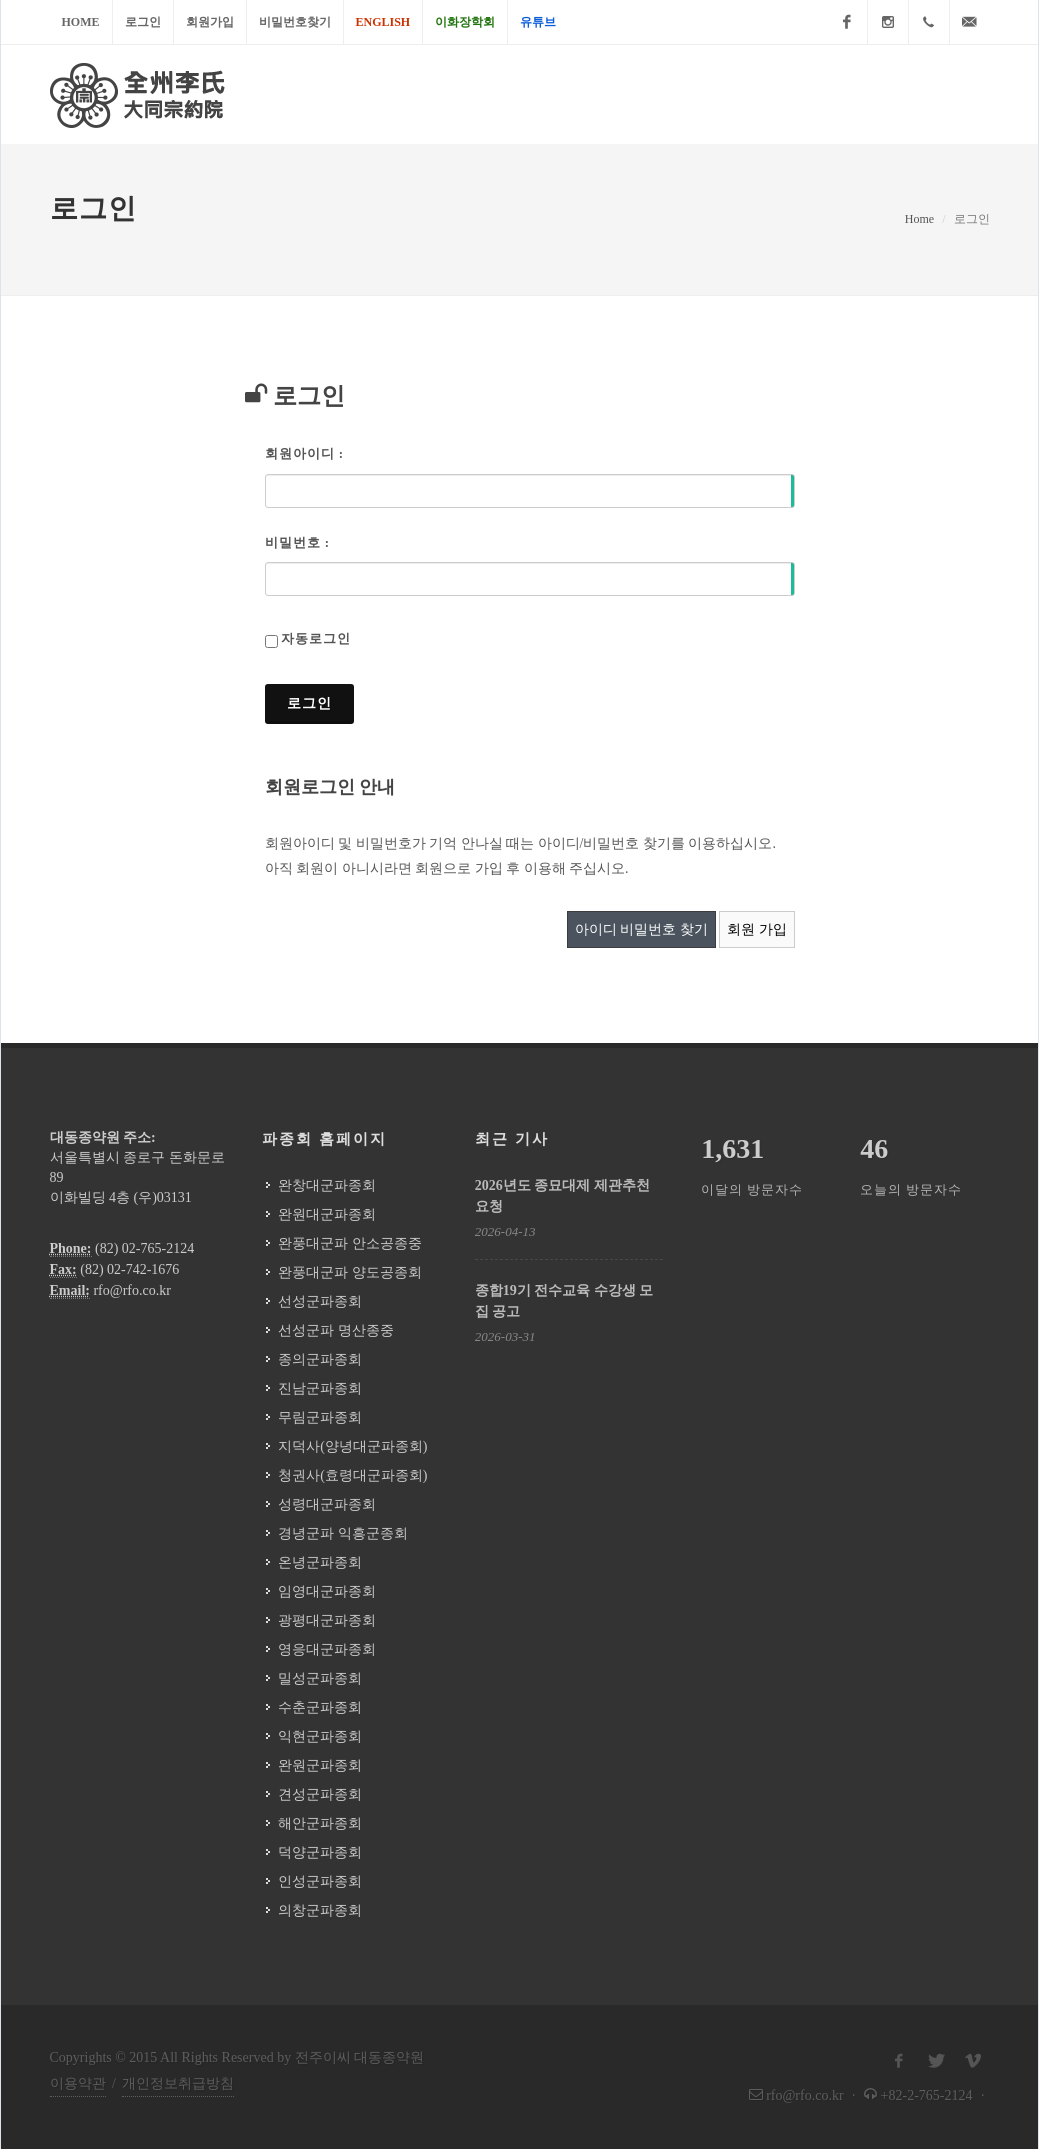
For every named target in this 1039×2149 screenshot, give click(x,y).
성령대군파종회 (327, 1504)
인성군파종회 (320, 1881)
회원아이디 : (305, 453)
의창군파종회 (320, 1910)
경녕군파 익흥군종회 (343, 1533)
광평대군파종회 (327, 1620)
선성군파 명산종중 (336, 1330)
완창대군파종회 (327, 1185)
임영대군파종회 (327, 1591)
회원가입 (210, 22)
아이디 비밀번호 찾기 (641, 929)
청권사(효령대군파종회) (352, 1475)
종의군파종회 (320, 1359)
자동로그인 (316, 638)
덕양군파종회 (320, 1852)
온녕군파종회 (320, 1562)
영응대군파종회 (327, 1649)
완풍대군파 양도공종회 (350, 1272)
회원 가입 (757, 929)
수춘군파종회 (320, 1707)
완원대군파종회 (327, 1214)
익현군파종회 (320, 1736)
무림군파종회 (320, 1417)
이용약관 (78, 2083)
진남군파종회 (320, 1388)
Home (81, 22)
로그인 (143, 22)
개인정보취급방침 (178, 2083)
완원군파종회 (320, 1765)
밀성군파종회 (320, 1678)
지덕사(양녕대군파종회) (352, 1446)
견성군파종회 (320, 1794)
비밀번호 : (298, 542)
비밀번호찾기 (295, 22)
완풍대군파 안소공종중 (350, 1243)
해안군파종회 (320, 1823)
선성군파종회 (320, 1301)
